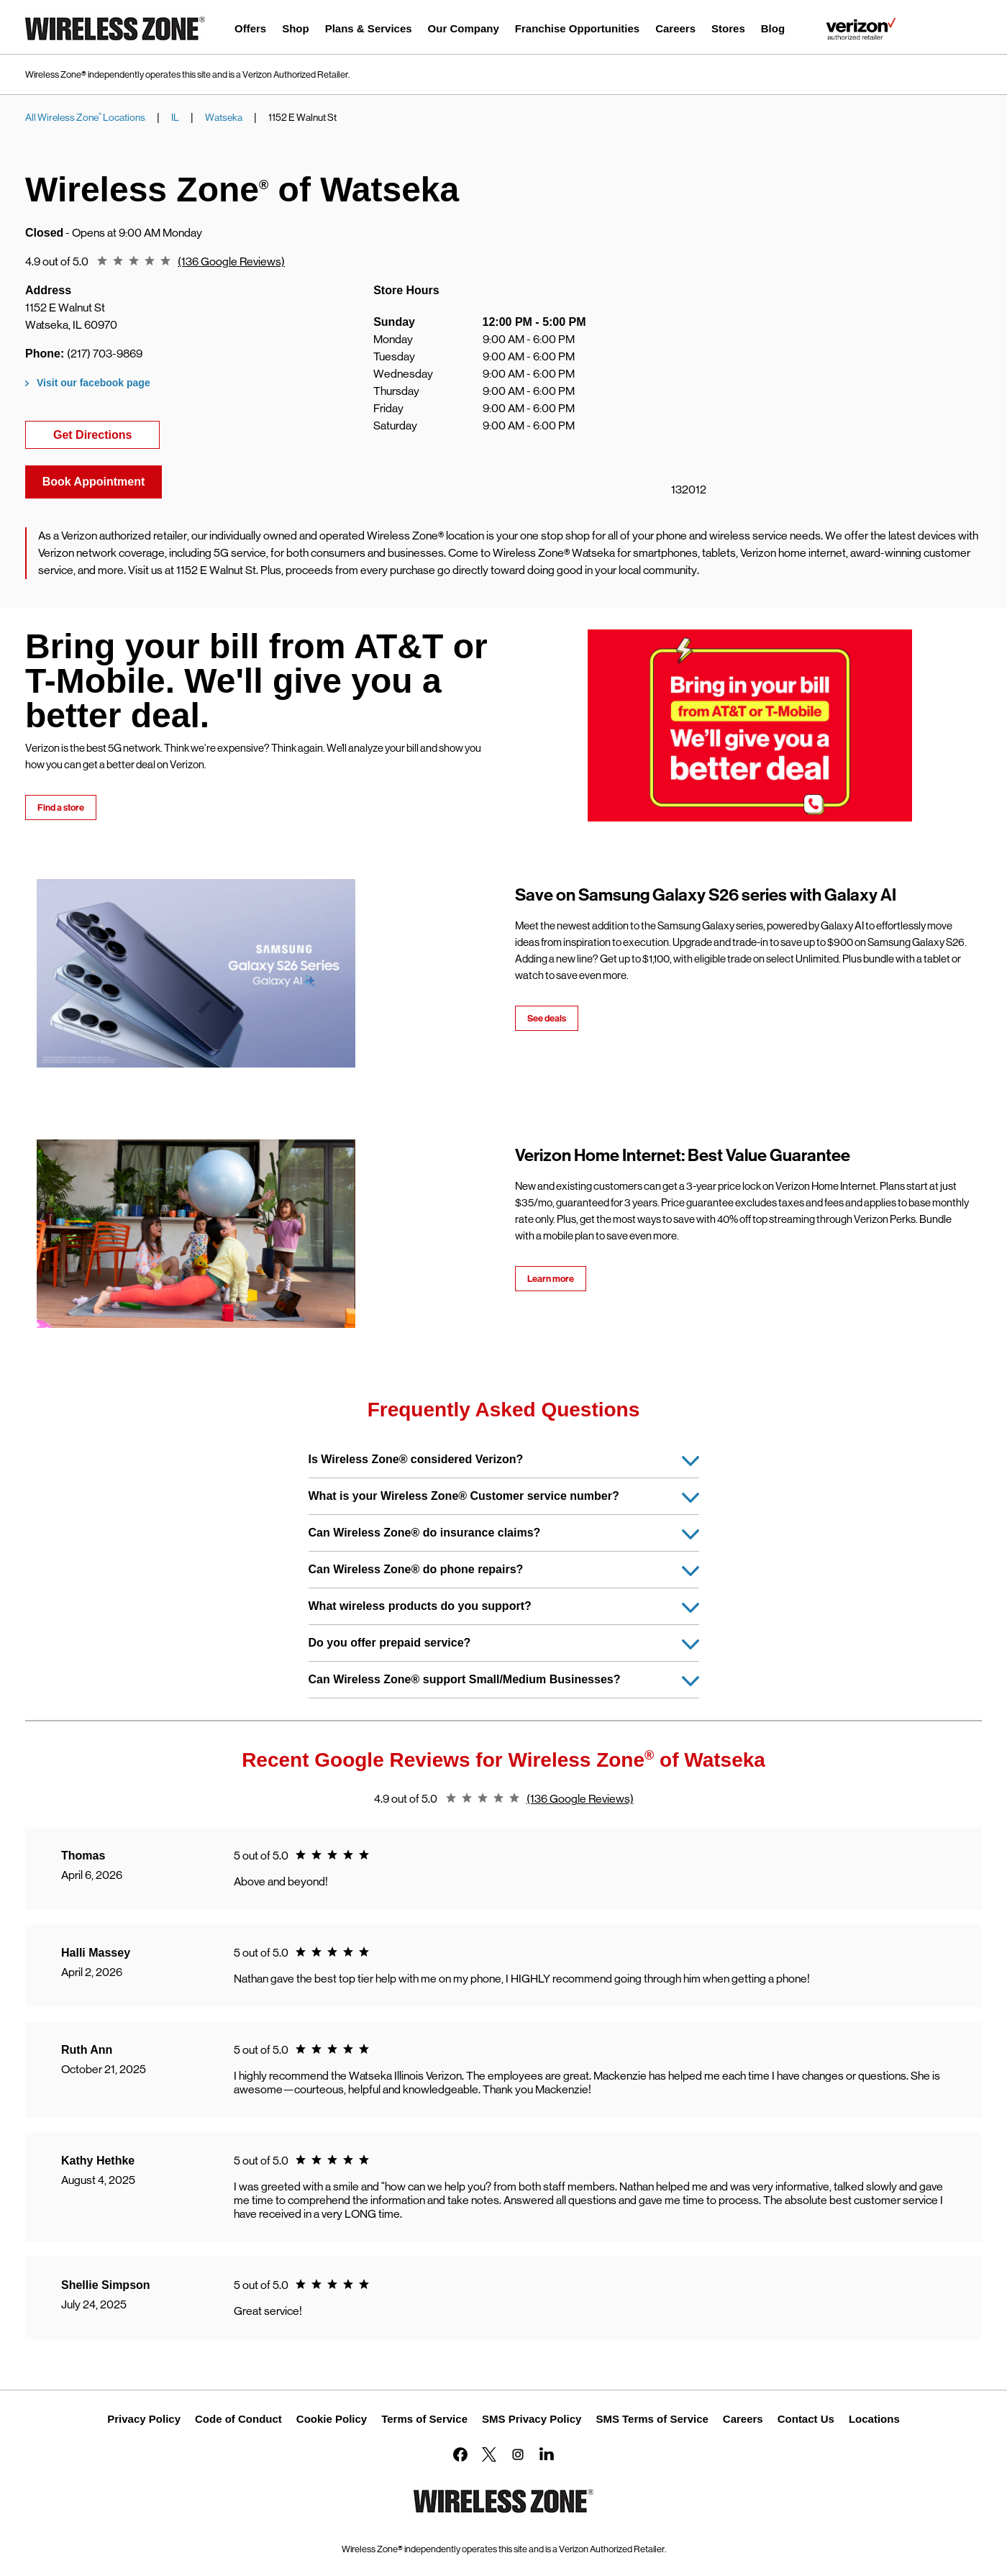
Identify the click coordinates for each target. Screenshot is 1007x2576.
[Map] (791, 364)
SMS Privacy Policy (531, 2419)
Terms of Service (424, 2419)
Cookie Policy (331, 2419)
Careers (743, 2419)
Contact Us (806, 2419)
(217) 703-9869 (104, 353)
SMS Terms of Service (652, 2419)
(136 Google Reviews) (231, 261)
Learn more (550, 1278)
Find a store (60, 807)
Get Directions (106, 433)
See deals (546, 1018)
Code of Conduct (238, 2419)
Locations (874, 2419)
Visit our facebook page (93, 382)
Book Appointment (93, 481)
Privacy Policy (144, 2419)
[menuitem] (250, 30)
